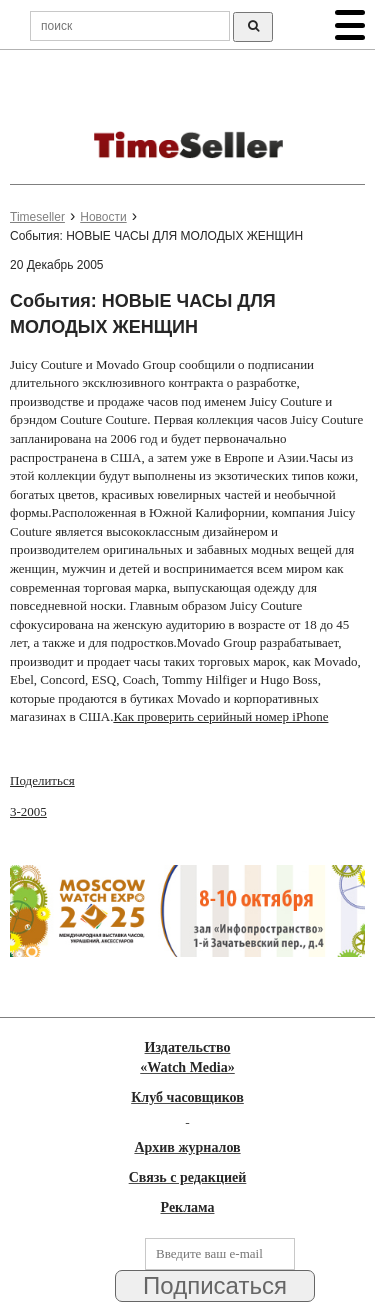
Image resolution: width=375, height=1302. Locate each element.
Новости (103, 217)
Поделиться (42, 780)
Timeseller (37, 217)
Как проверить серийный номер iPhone (220, 716)
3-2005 (28, 811)
